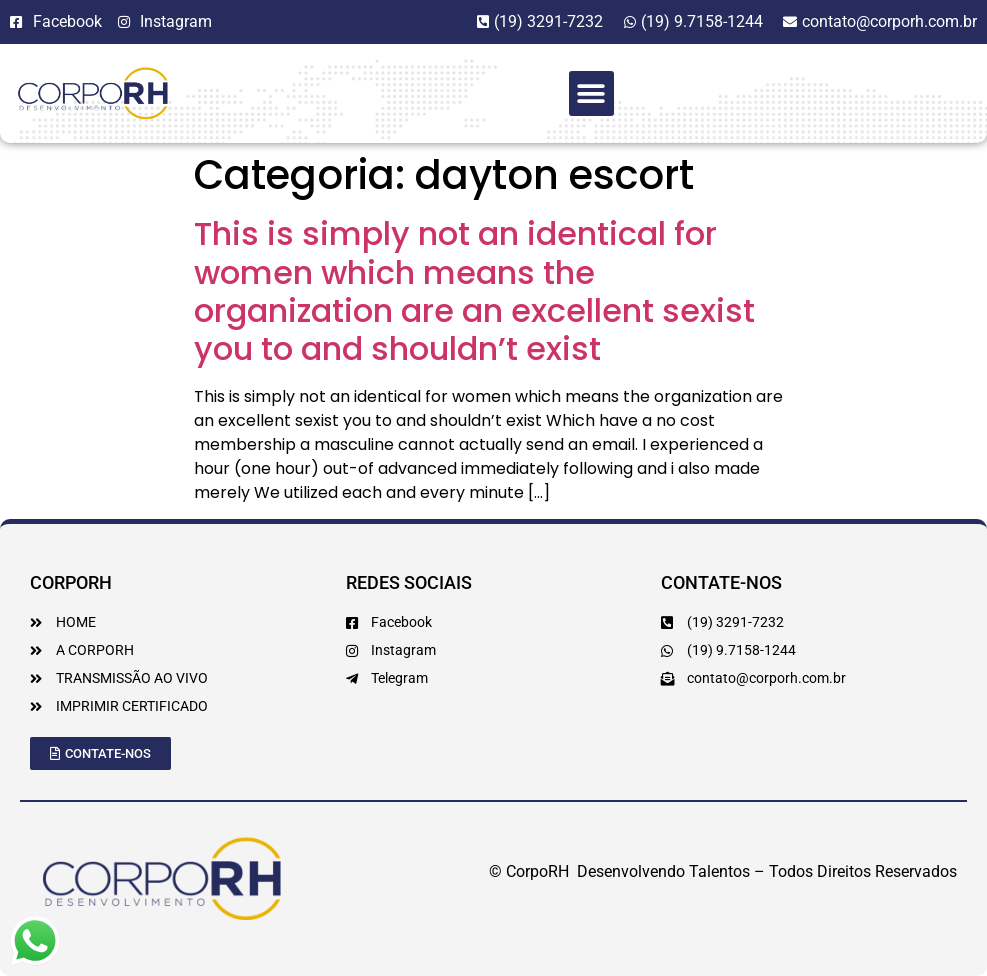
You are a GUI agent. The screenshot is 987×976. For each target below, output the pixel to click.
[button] (591, 93)
